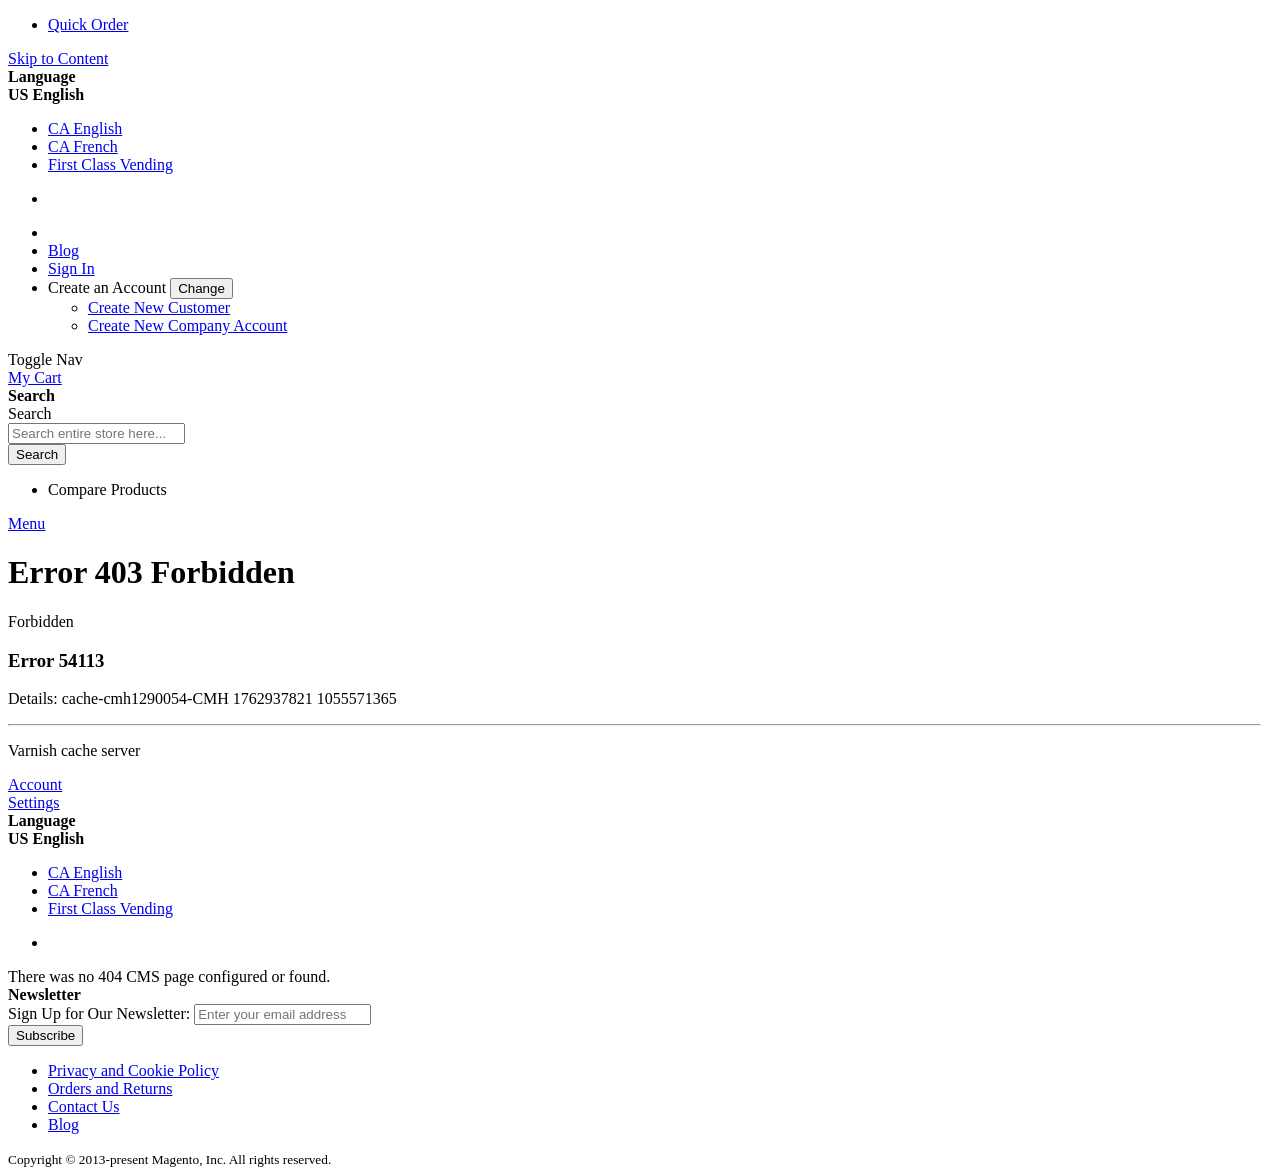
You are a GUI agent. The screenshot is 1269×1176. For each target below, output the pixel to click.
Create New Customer (159, 307)
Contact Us (84, 1106)
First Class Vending (110, 164)
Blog (63, 250)
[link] (140, 287)
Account (35, 784)
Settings (34, 802)
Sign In (71, 268)
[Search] (37, 454)
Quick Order (88, 24)
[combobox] (96, 433)
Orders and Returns (110, 1088)
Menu (26, 523)
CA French (83, 146)
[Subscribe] (45, 1035)
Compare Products (107, 489)
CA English (85, 128)
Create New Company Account (188, 325)
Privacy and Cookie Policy (133, 1070)
